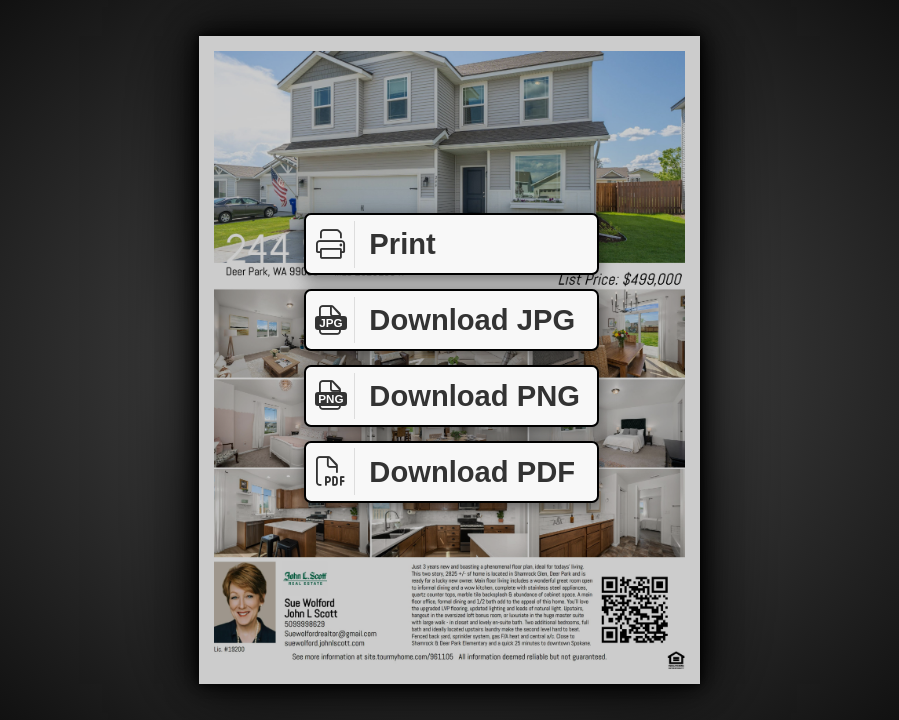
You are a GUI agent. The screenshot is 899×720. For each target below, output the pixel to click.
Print (371, 244)
